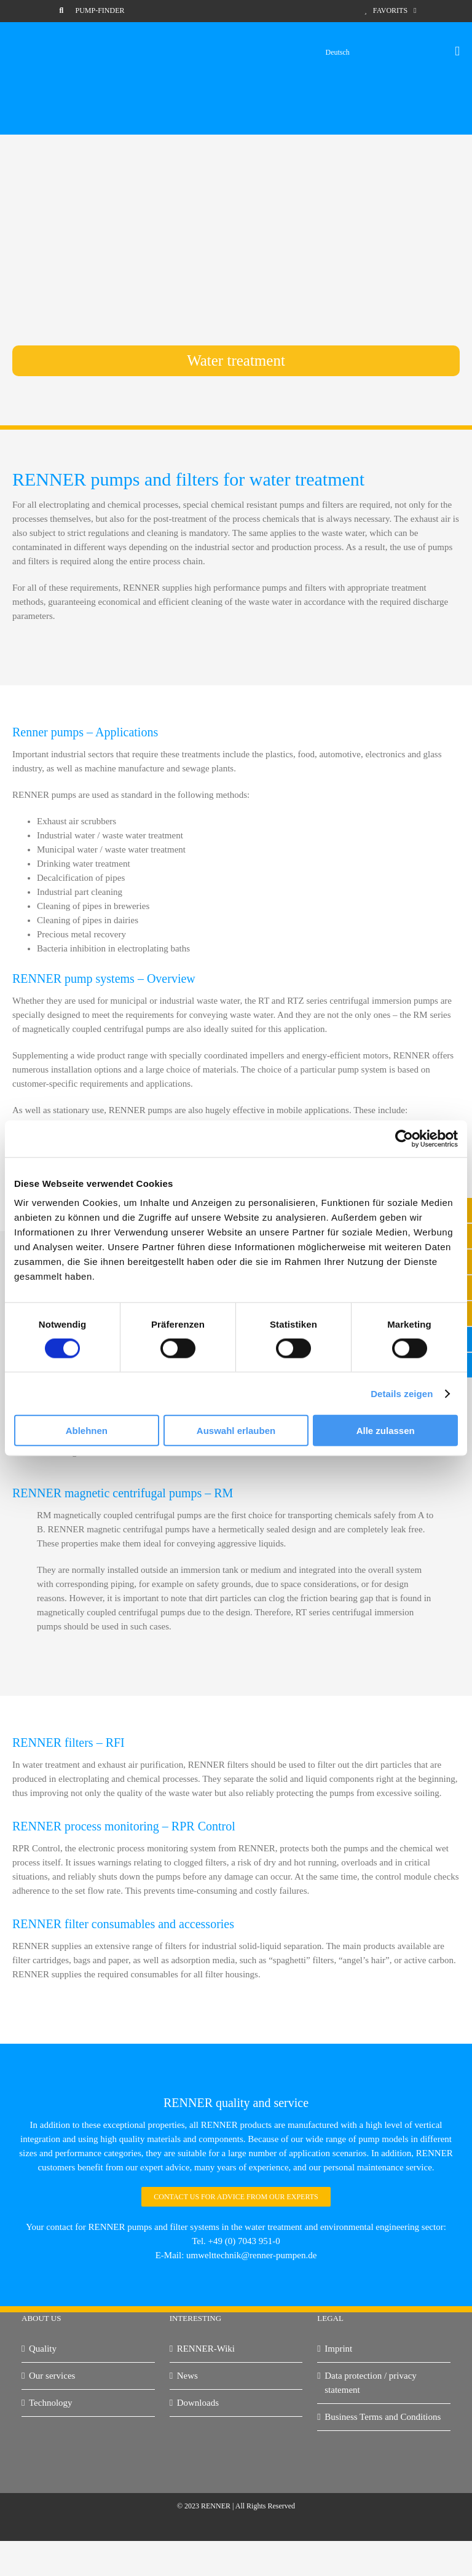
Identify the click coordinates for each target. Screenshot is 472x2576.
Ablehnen (87, 1430)
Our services (52, 2376)
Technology (51, 2403)
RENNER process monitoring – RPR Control (123, 1826)
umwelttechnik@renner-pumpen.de (251, 2255)
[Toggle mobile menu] (457, 51)
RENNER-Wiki (206, 2348)
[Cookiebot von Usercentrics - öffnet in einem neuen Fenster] (404, 1138)
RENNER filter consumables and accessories (123, 1924)
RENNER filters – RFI (68, 1742)
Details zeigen (402, 1393)
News (187, 2376)
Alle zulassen (385, 1430)
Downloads (198, 2403)
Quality (43, 2348)
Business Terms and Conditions (382, 2417)
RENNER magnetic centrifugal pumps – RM (122, 1493)
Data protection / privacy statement (370, 2383)
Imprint (338, 2348)
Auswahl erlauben (236, 1430)
